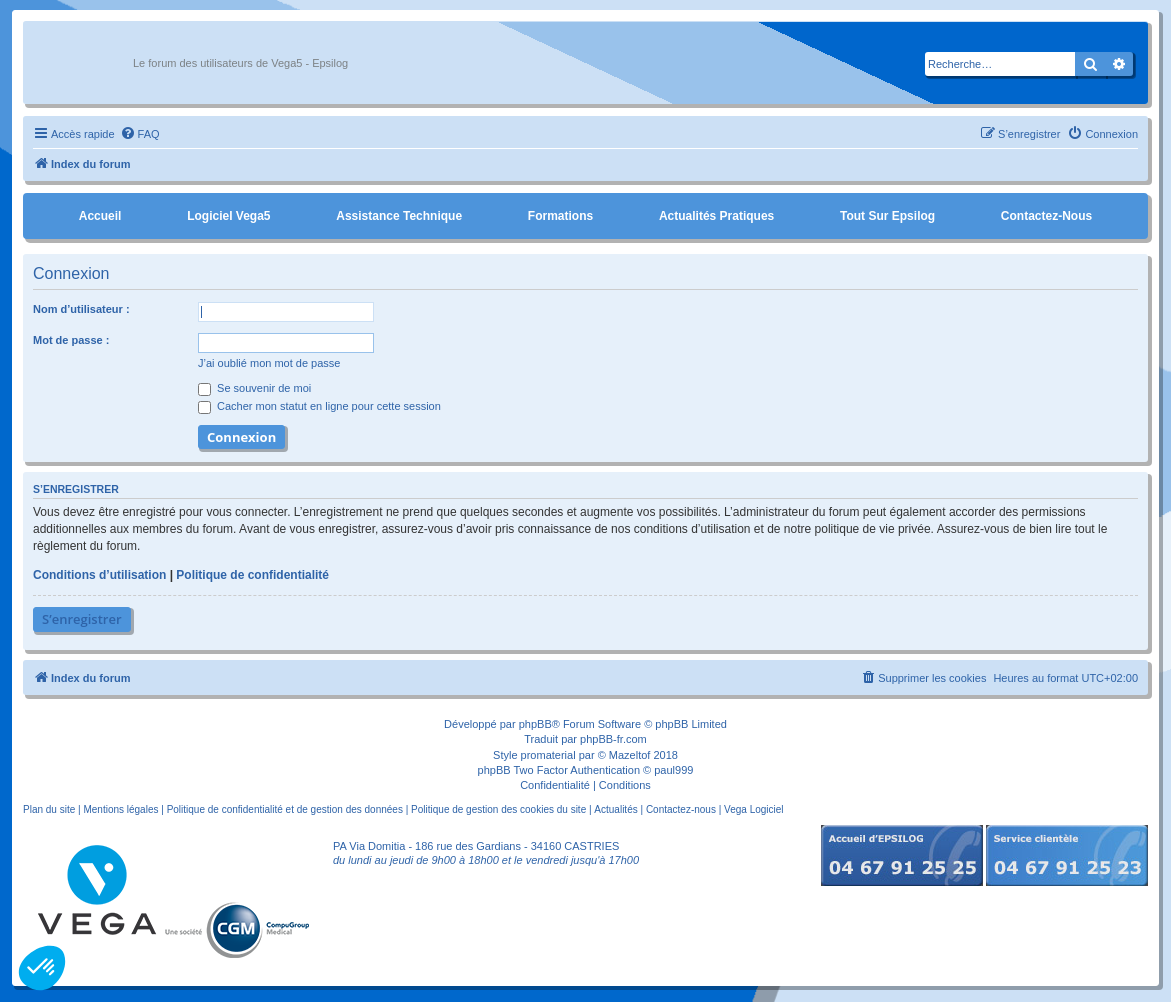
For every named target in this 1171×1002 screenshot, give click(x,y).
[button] (42, 968)
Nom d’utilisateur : (81, 309)
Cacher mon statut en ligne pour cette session (319, 406)
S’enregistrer (82, 619)
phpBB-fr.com (613, 739)
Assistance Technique (399, 216)
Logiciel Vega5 (228, 216)
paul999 (673, 770)
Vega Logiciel (754, 809)
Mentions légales (120, 809)
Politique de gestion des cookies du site (498, 809)
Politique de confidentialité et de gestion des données (285, 809)
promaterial (548, 755)
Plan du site (49, 809)
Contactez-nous (1046, 216)
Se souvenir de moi (254, 388)
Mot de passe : (71, 340)
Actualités (615, 809)
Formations (560, 216)
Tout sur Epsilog (887, 216)
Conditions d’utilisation (99, 575)
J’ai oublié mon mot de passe (269, 363)
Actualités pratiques (716, 216)
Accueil (100, 216)
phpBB (535, 724)
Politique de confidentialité (252, 575)
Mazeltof (630, 755)
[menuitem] (140, 134)
